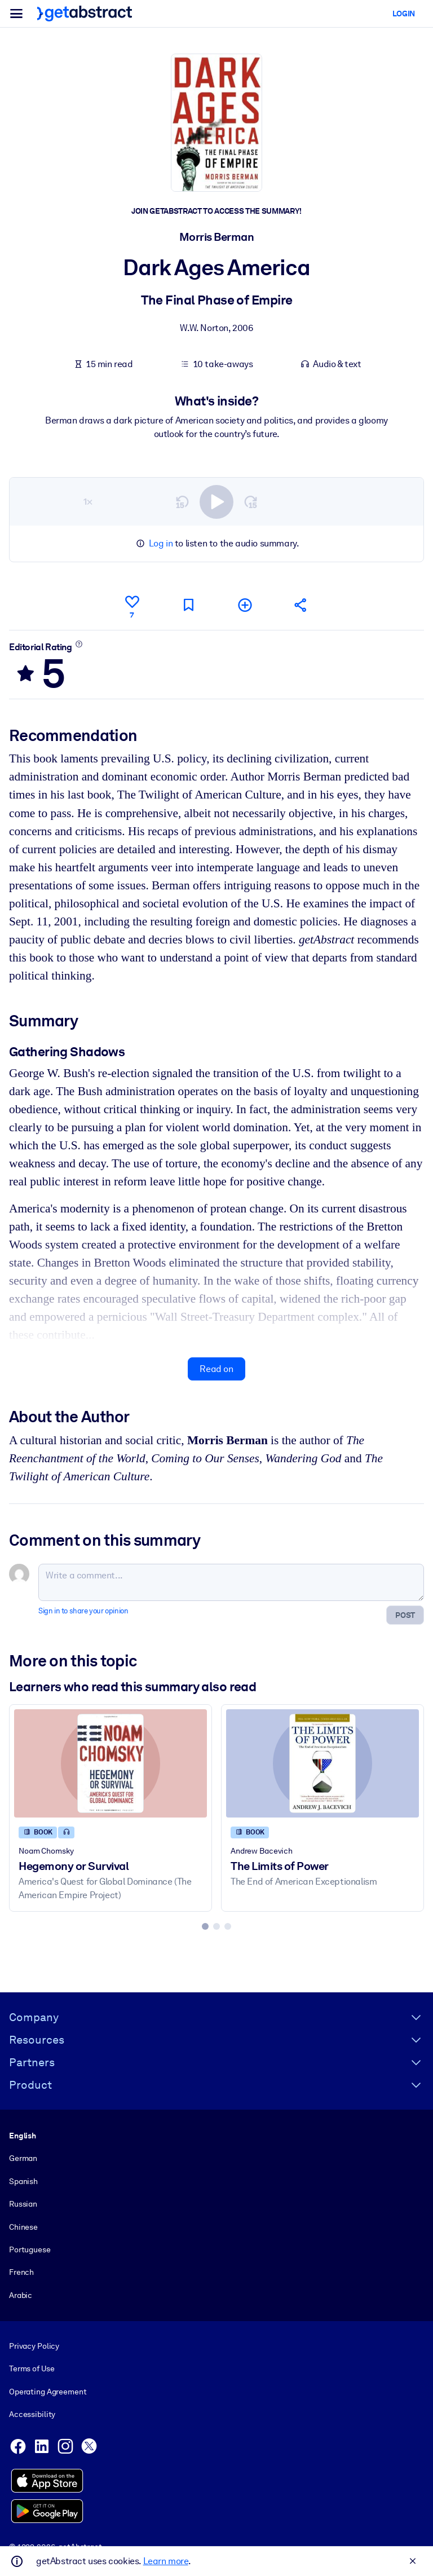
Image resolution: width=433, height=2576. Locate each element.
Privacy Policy (34, 2345)
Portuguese (30, 2249)
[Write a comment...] (231, 1581)
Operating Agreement (47, 2391)
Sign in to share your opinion (83, 1610)
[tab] (205, 1925)
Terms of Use (31, 2369)
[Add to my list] (244, 605)
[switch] (216, 501)
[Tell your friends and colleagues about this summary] (301, 605)
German (23, 2158)
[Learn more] (78, 643)
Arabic (20, 2295)
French (21, 2272)
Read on (216, 1368)
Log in (161, 543)
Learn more (165, 2561)
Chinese (23, 2226)
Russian (23, 2203)
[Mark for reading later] (188, 605)
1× (87, 501)
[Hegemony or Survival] (110, 1763)
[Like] (132, 605)
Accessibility (32, 2414)
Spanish (23, 2181)
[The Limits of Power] (322, 1763)
